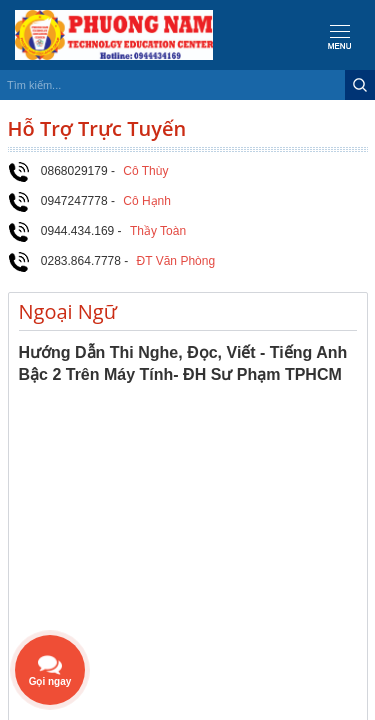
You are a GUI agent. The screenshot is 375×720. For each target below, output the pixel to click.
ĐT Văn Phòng (176, 261)
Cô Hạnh (147, 201)
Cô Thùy (145, 171)
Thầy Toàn (158, 231)
